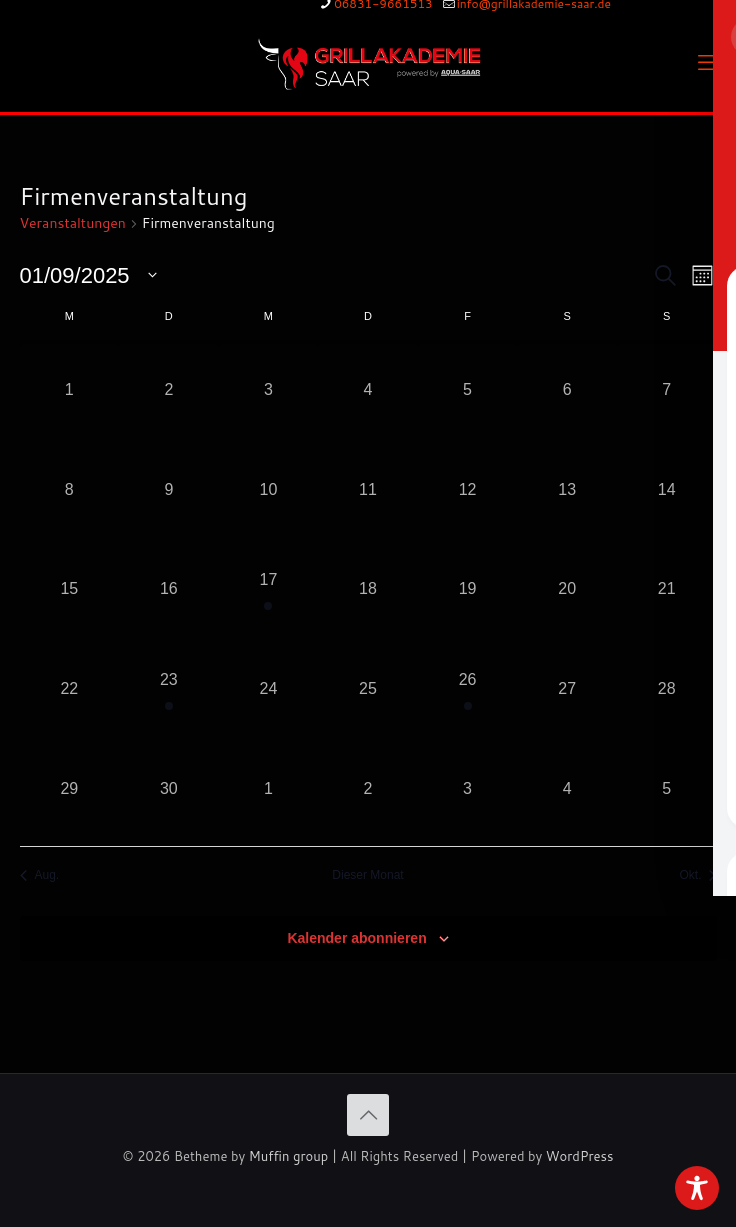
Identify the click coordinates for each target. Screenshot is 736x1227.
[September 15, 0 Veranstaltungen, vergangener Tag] (70, 590)
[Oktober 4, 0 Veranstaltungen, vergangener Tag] (567, 789)
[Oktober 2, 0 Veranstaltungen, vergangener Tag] (368, 789)
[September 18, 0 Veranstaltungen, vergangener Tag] (368, 590)
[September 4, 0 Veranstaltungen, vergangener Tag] (368, 390)
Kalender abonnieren (356, 938)
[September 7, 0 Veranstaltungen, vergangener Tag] (667, 390)
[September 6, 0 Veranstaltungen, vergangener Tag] (567, 390)
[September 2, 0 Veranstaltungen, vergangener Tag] (169, 390)
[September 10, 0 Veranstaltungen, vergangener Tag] (269, 490)
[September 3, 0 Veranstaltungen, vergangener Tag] (269, 390)
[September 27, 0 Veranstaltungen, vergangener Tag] (567, 689)
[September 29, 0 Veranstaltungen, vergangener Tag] (70, 789)
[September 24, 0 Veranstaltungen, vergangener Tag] (269, 689)
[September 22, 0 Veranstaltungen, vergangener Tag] (70, 689)
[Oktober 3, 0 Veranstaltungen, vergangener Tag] (468, 789)
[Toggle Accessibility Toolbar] (697, 1188)
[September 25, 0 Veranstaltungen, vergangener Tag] (368, 689)
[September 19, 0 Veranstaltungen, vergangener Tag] (468, 590)
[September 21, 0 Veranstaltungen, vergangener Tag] (667, 590)
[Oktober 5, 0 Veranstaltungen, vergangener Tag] (667, 789)
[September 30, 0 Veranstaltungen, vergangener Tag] (169, 789)
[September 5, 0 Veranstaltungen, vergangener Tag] (468, 390)
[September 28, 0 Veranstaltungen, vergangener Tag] (667, 689)
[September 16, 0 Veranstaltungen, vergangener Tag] (169, 590)
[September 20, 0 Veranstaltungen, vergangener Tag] (567, 590)
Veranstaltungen (73, 223)
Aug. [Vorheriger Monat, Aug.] (40, 875)
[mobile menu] (709, 62)
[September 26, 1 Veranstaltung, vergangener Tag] (468, 689)
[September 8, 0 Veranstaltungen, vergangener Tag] (70, 490)
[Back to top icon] (368, 1115)
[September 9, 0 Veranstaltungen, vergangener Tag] (169, 490)
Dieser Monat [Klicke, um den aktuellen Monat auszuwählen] (367, 875)
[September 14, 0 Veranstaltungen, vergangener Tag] (667, 490)
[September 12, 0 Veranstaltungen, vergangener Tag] (468, 490)
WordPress (580, 1156)
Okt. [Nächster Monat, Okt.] (697, 875)
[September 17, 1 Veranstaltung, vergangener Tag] (269, 590)
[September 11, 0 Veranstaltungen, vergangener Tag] (368, 490)
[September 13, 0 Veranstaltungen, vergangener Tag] (567, 490)
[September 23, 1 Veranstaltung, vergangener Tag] (169, 689)
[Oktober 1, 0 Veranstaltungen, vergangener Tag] (269, 789)
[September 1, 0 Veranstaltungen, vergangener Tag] (70, 390)
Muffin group (288, 1156)
